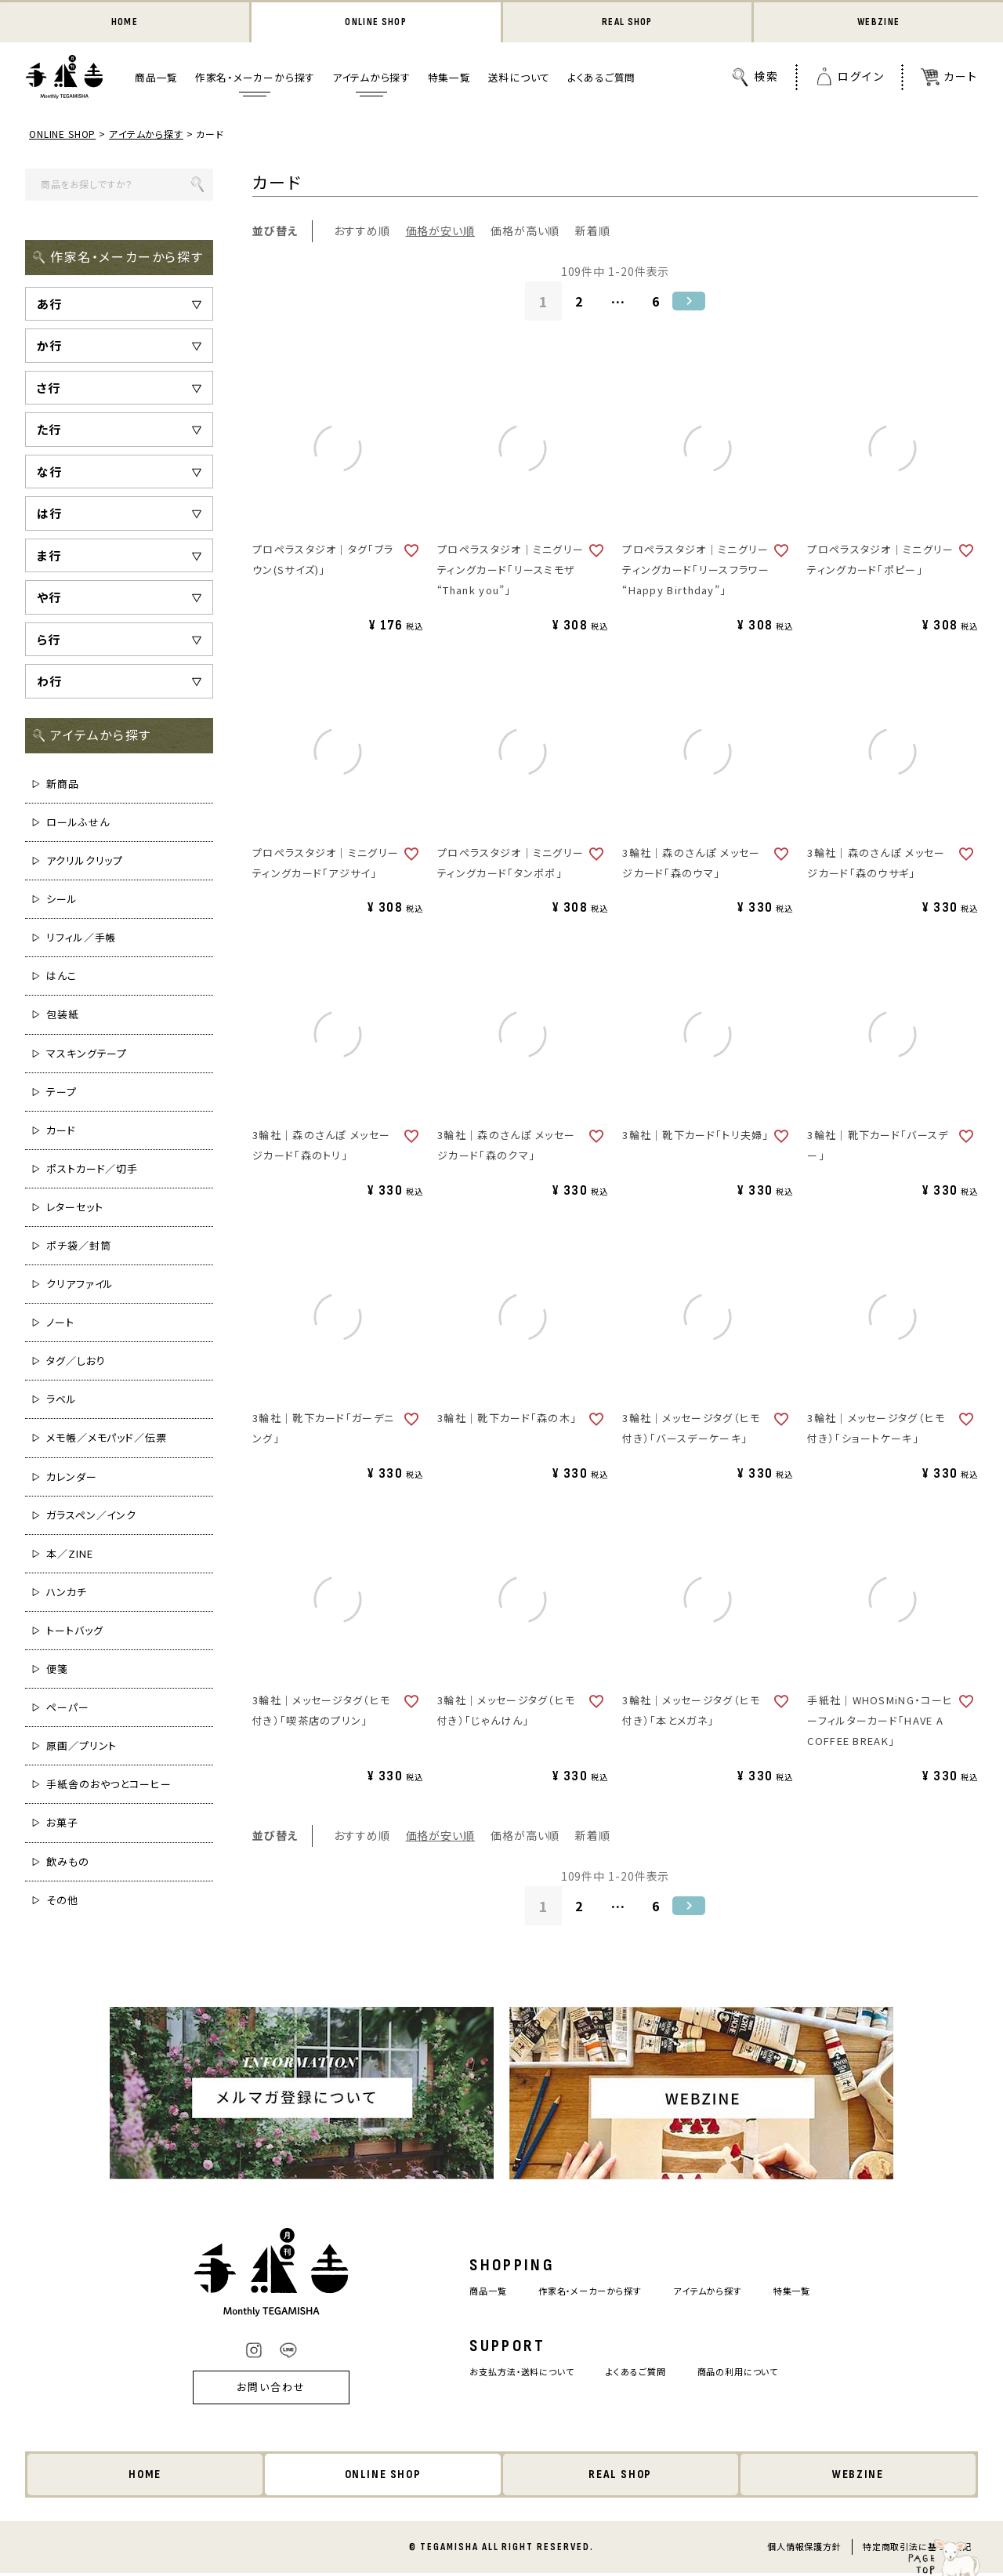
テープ (61, 1093)
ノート (60, 1323)
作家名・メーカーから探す (255, 79)
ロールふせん (77, 823)
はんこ (61, 978)
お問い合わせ (250, 2389)
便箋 (57, 1670)
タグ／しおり (75, 1362)
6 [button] (657, 302)
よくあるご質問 (601, 79)
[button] (692, 302)
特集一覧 (449, 79)
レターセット (74, 1208)
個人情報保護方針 (803, 2549)
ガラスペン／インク (91, 1516)
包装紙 (62, 1016)
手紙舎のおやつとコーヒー (109, 1786)
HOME (124, 23)
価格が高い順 (525, 233)
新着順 (592, 233)
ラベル (61, 1401)
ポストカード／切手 (92, 1170)
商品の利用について (751, 2373)
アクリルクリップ (84, 861)
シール (62, 900)
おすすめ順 (362, 233)
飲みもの (67, 1863)
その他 (62, 1901)
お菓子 (62, 1824)
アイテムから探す (371, 79)
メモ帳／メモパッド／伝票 (106, 1439)
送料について (519, 79)
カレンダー (71, 1478)
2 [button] (577, 302)
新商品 (62, 785)
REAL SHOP (627, 23)
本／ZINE (69, 1554)
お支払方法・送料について (510, 2373)
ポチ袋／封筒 (78, 1246)
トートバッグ (74, 1631)
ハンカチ (66, 1593)
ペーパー (67, 1708)
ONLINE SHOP (376, 23)
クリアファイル (80, 1285)
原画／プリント (81, 1747)
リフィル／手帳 (81, 939)
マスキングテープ (86, 1054)
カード (61, 1131)
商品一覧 (156, 79)
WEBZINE (878, 23)
